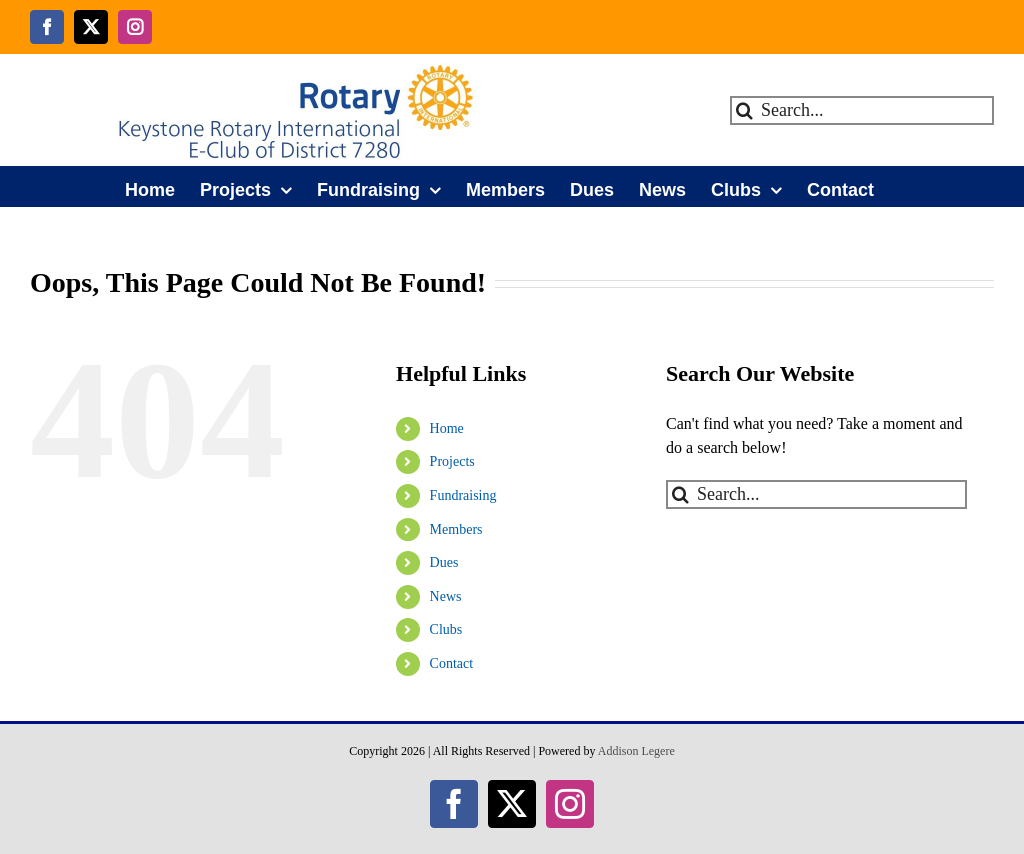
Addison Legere (636, 751)
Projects (452, 461)
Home (447, 428)
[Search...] (862, 110)
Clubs (446, 629)
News (446, 596)
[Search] (744, 110)
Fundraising (463, 495)
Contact (452, 663)
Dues (444, 562)
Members (456, 529)
